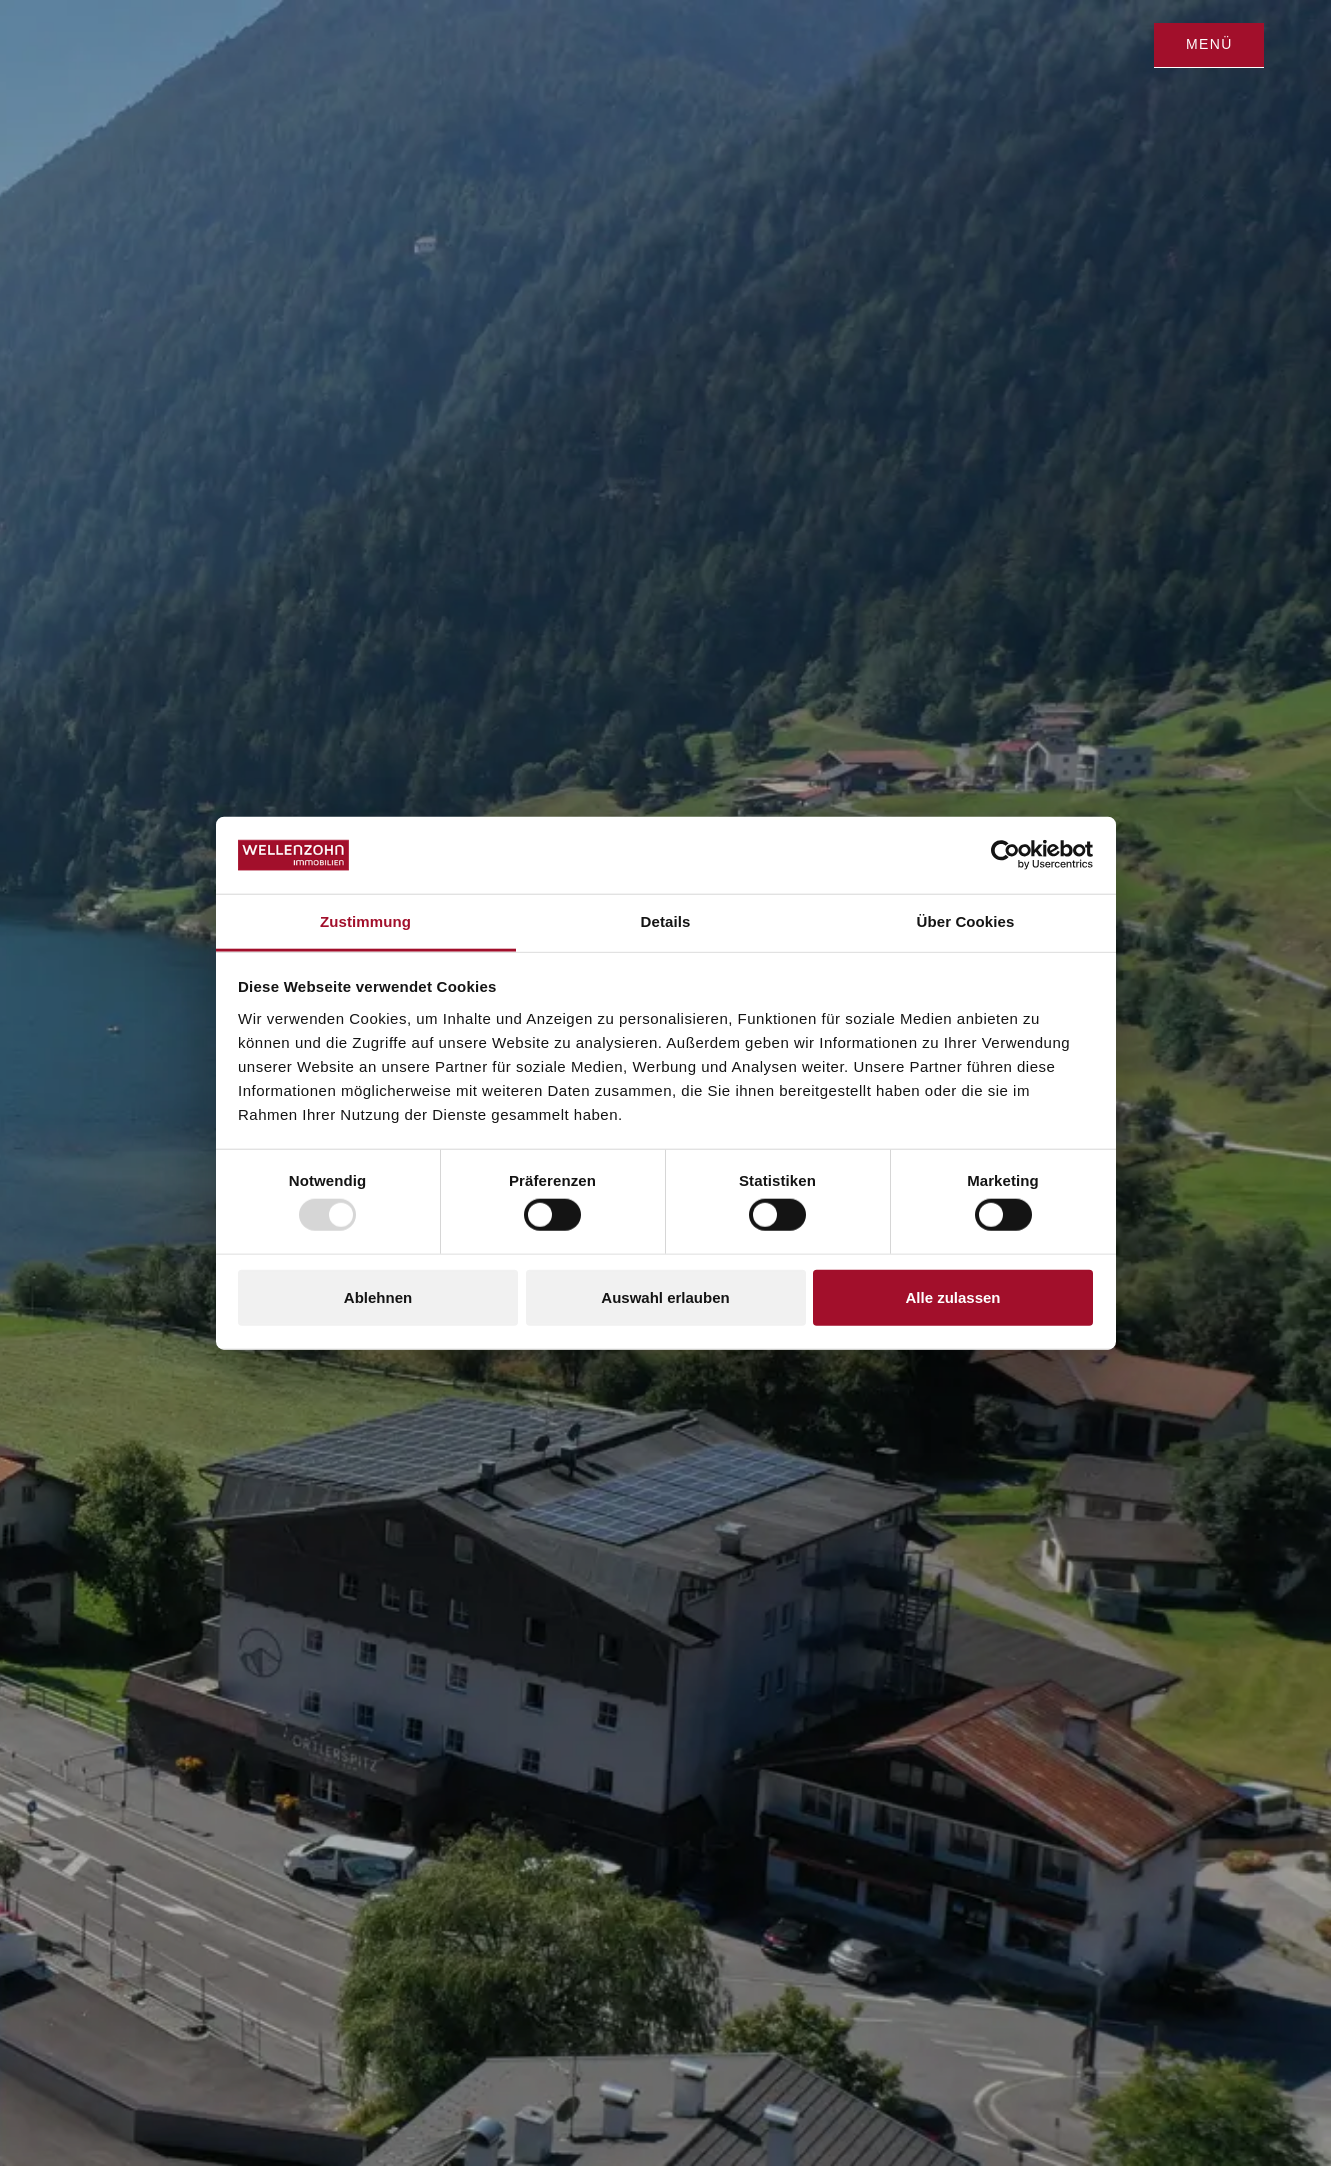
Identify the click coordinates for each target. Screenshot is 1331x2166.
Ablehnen (378, 1296)
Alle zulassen (952, 1296)
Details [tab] (666, 921)
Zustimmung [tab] (365, 921)
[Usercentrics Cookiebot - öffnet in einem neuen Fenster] (1005, 855)
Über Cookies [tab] (966, 921)
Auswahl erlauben (665, 1296)
